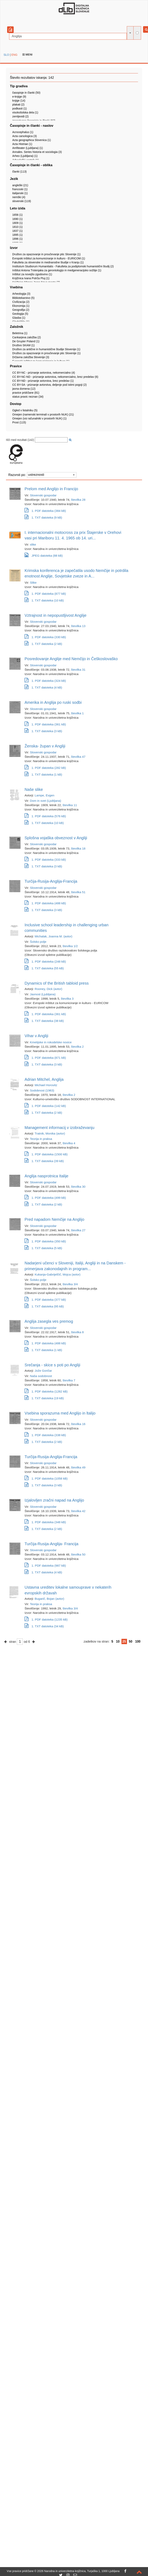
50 (130, 1641)
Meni (27, 54)
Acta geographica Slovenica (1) (31, 140)
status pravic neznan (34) (27, 396)
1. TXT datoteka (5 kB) (43, 1248)
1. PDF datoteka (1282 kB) (46, 1391)
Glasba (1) (18, 317)
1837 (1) (17, 230)
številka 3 (67, 998)
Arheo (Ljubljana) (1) (25, 155)
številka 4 (69, 1143)
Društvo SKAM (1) (23, 345)
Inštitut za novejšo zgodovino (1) (32, 274)
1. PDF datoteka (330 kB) (45, 637)
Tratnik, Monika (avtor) (50, 1133)
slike (33, 544)
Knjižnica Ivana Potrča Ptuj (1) (31, 278)
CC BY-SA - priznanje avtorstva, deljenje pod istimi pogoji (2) (49, 384)
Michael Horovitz (46, 1085)
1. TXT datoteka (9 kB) (43, 517)
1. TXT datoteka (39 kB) (44, 1161)
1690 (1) (17, 219)
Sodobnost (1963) (42, 1090)
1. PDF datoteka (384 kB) (45, 510)
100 (137, 1641)
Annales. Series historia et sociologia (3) (37, 151)
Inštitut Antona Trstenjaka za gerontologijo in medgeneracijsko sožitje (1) (56, 270)
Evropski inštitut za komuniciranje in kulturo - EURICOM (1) (48, 258)
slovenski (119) (21, 201)
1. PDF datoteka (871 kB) (45, 1057)
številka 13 (78, 626)
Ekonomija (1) (20, 305)
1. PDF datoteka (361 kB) (45, 724)
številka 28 (78, 499)
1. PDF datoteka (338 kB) (45, 1435)
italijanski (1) (20, 193)
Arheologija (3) (21, 293)
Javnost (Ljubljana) (42, 994)
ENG (14, 54)
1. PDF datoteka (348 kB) (45, 1522)
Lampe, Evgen (44, 795)
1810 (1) (17, 226)
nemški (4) (18, 197)
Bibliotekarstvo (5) (23, 297)
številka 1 (77, 713)
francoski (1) (20, 189)
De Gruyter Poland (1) (25, 341)
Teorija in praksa (41, 1138)
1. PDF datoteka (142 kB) (45, 1106)
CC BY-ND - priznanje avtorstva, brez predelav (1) (43, 380)
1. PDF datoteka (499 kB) (45, 1197)
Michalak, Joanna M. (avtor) (53, 936)
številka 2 (77, 1046)
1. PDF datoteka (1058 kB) (46, 1478)
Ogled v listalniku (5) (24, 410)
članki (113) (19, 171)
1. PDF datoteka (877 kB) (45, 593)
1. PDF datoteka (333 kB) (45, 859)
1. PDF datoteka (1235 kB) (46, 1619)
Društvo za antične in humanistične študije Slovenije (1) (46, 349)
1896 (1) (17, 238)
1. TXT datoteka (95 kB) (44, 1306)
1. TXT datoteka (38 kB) (44, 1020)
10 (118, 1641)
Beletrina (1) (19, 333)
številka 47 (78, 756)
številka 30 (78, 1186)
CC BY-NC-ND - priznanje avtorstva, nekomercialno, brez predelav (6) (55, 376)
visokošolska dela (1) (25, 112)
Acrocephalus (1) (22, 132)
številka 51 (78, 892)
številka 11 (70, 805)
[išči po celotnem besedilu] (137, 33)
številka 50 (78, 1554)
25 (124, 1641)
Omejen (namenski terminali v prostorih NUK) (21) (43, 414)
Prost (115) (19, 422)
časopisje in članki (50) (26, 92)
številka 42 (78, 1511)
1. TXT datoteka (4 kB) (43, 687)
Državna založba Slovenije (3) (30, 357)
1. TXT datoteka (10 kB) (44, 600)
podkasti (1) (19, 108)
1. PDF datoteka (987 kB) (45, 1565)
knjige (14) (18, 100)
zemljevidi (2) (20, 116)
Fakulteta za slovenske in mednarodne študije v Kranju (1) (48, 262)
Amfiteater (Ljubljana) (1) (27, 148)
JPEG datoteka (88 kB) (44, 555)
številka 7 (69, 1380)
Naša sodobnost (41, 1376)
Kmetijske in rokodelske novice (51, 1042)
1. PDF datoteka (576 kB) (45, 816)
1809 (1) (17, 222)
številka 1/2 (70, 946)
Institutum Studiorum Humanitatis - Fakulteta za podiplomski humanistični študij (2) (63, 266)
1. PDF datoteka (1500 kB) (46, 1154)
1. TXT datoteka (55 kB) (44, 968)
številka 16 (78, 1424)
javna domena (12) (23, 388)
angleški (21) (20, 185)
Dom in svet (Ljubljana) (45, 800)
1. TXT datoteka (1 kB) (43, 774)
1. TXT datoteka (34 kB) (44, 1626)
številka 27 (78, 1230)
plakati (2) (18, 104)
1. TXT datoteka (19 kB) (44, 1398)
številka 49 (78, 1467)
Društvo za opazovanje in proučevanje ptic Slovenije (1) (46, 254)
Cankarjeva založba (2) (26, 337)
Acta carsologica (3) (24, 136)
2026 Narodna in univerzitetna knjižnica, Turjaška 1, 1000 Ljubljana (78, 2571)
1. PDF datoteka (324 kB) (45, 680)
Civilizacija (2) (20, 301)
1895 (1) (17, 234)
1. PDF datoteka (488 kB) (45, 903)
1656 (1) (17, 214)
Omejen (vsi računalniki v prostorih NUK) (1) (39, 418)
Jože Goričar (43, 1370)
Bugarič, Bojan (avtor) (49, 1598)
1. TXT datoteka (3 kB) (43, 731)
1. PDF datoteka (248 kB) (45, 961)
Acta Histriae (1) (22, 144)
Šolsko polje (38, 941)
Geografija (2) (20, 309)
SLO (6, 54)
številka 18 (78, 848)
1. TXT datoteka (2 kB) (43, 643)
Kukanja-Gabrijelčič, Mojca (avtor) (57, 1274)
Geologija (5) (20, 313)
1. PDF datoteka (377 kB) (45, 1299)
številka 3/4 (70, 1284)
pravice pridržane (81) (25, 392)
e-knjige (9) (19, 96)
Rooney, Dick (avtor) (48, 989)
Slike (33, 582)
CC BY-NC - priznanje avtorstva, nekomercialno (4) (43, 372)
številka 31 (78, 669)
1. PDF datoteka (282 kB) (45, 767)
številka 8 (77, 1332)
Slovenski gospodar (43, 495)
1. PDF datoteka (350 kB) (45, 1241)
